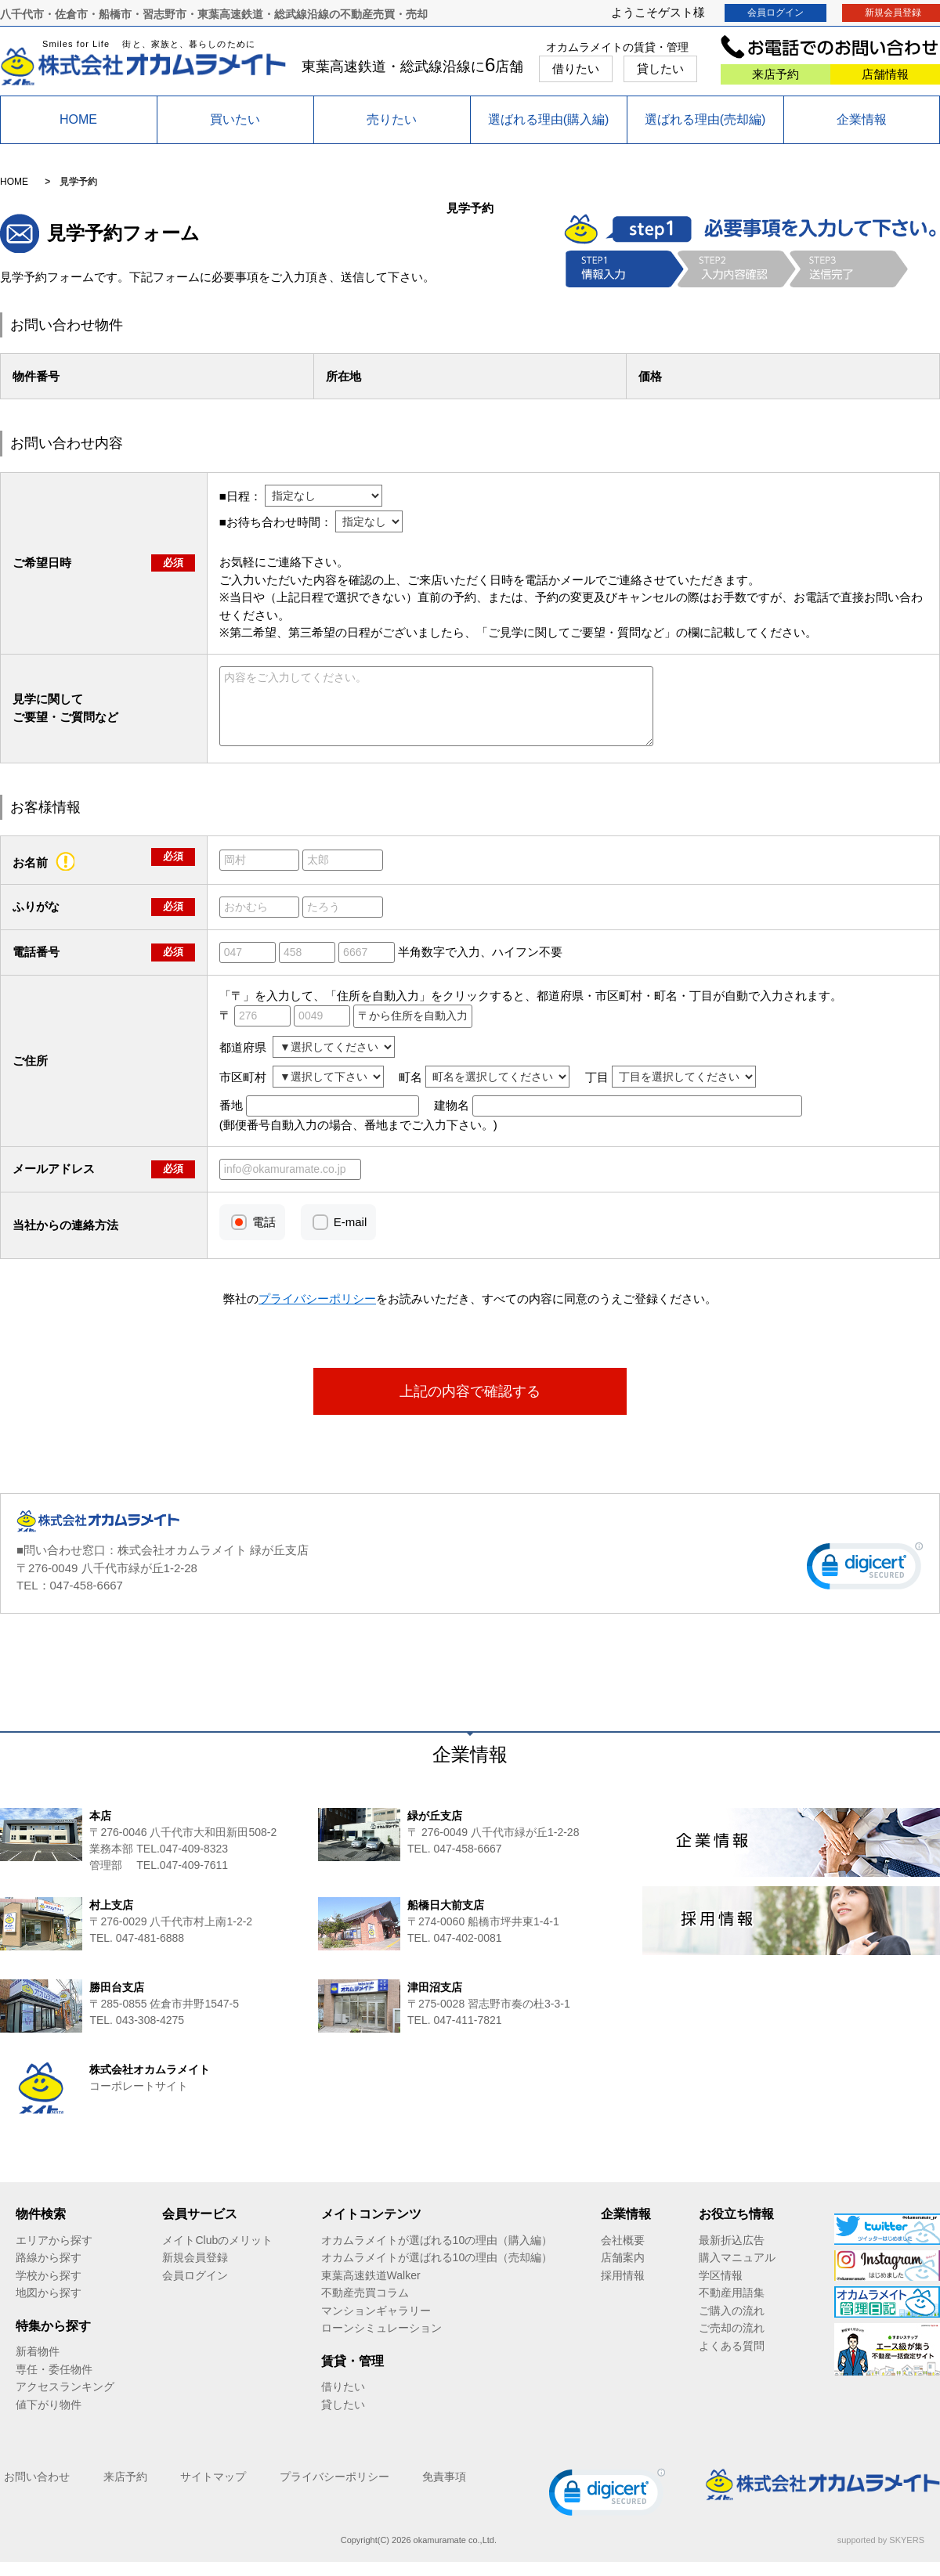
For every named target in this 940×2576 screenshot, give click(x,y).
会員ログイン (775, 12)
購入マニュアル (737, 2271)
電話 (264, 1236)
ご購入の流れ (732, 2324)
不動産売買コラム (365, 2306)
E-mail (350, 1236)
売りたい (392, 119)
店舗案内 (623, 2271)
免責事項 (444, 2490)
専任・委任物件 (54, 2383)
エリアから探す (54, 2254)
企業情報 (862, 119)
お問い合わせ (37, 2490)
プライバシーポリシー (334, 2490)
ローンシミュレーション (381, 2342)
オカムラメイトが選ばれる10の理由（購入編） (437, 2254)
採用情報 (623, 2289)
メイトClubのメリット (217, 2254)
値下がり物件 (48, 2418)
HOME (78, 119)
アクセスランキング (65, 2400)
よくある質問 (732, 2360)
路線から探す (48, 2271)
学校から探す (48, 2289)
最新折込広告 (732, 2254)
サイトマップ (213, 2490)
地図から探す (48, 2306)
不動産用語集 (732, 2306)
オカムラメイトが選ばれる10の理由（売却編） (437, 2271)
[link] (865, 1583)
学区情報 (721, 2289)
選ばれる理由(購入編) (548, 119)
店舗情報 (885, 74)
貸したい (660, 68)
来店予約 (775, 74)
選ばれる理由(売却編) (705, 119)
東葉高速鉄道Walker (371, 2289)
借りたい (575, 68)
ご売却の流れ (732, 2342)
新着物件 (38, 2365)
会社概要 (623, 2254)
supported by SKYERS (880, 2554)
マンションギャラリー (376, 2324)
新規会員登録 (195, 2271)
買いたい (235, 119)
